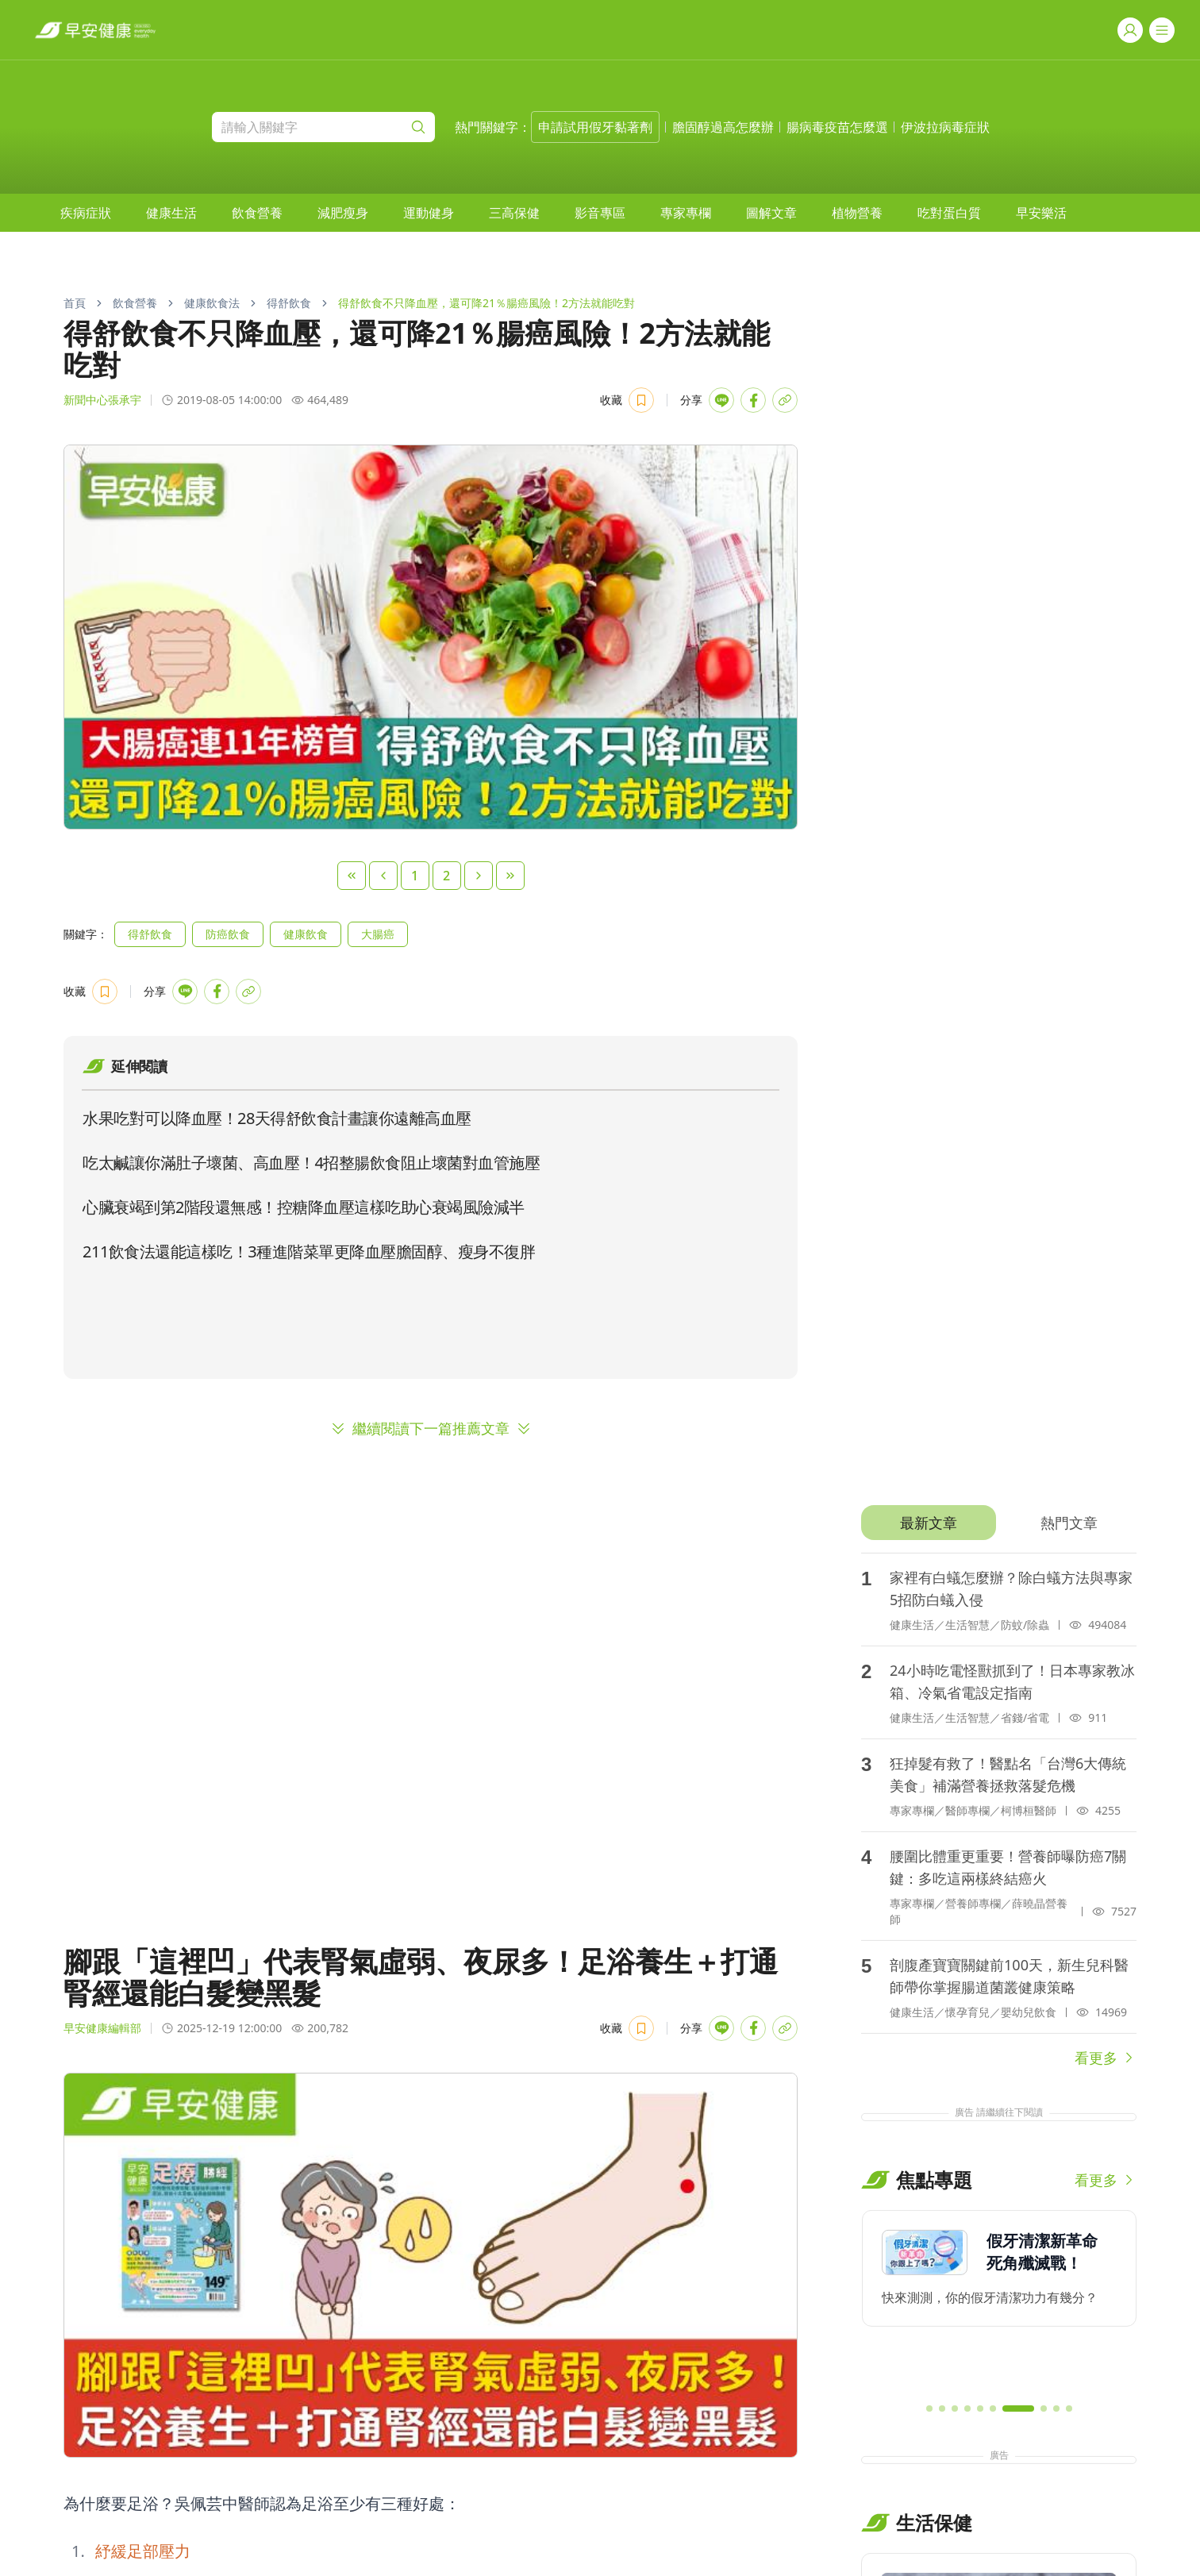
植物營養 (857, 212)
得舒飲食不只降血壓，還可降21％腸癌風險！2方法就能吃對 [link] (486, 302)
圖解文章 (771, 212)
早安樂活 (1041, 212)
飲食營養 (257, 212)
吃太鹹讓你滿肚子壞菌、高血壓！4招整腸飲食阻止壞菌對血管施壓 (311, 1162)
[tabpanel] (999, 1811)
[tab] (928, 1522)
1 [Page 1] (414, 875)
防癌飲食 (228, 933)
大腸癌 (377, 933)
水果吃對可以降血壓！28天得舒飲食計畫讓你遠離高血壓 (277, 1118)
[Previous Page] (383, 875)
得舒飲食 (289, 302)
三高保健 (514, 212)
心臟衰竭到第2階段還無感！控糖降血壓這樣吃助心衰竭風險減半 (304, 1207)
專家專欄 (685, 212)
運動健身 (428, 212)
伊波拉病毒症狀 (945, 127)
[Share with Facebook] (753, 400)
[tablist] (999, 1522)
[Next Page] (478, 875)
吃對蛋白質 (949, 212)
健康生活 (171, 212)
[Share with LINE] (721, 400)
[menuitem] (85, 213)
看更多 (1106, 2057)
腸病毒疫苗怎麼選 (837, 127)
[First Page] (351, 875)
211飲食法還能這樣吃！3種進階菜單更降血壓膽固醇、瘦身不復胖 (309, 1251)
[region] (999, 2299)
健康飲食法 (212, 302)
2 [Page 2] (446, 875)
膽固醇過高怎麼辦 (723, 127)
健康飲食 (305, 933)
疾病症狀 (85, 212)
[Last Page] (510, 875)
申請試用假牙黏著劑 (595, 127)
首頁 (74, 302)
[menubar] (563, 213)
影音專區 (600, 212)
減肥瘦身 (342, 212)
